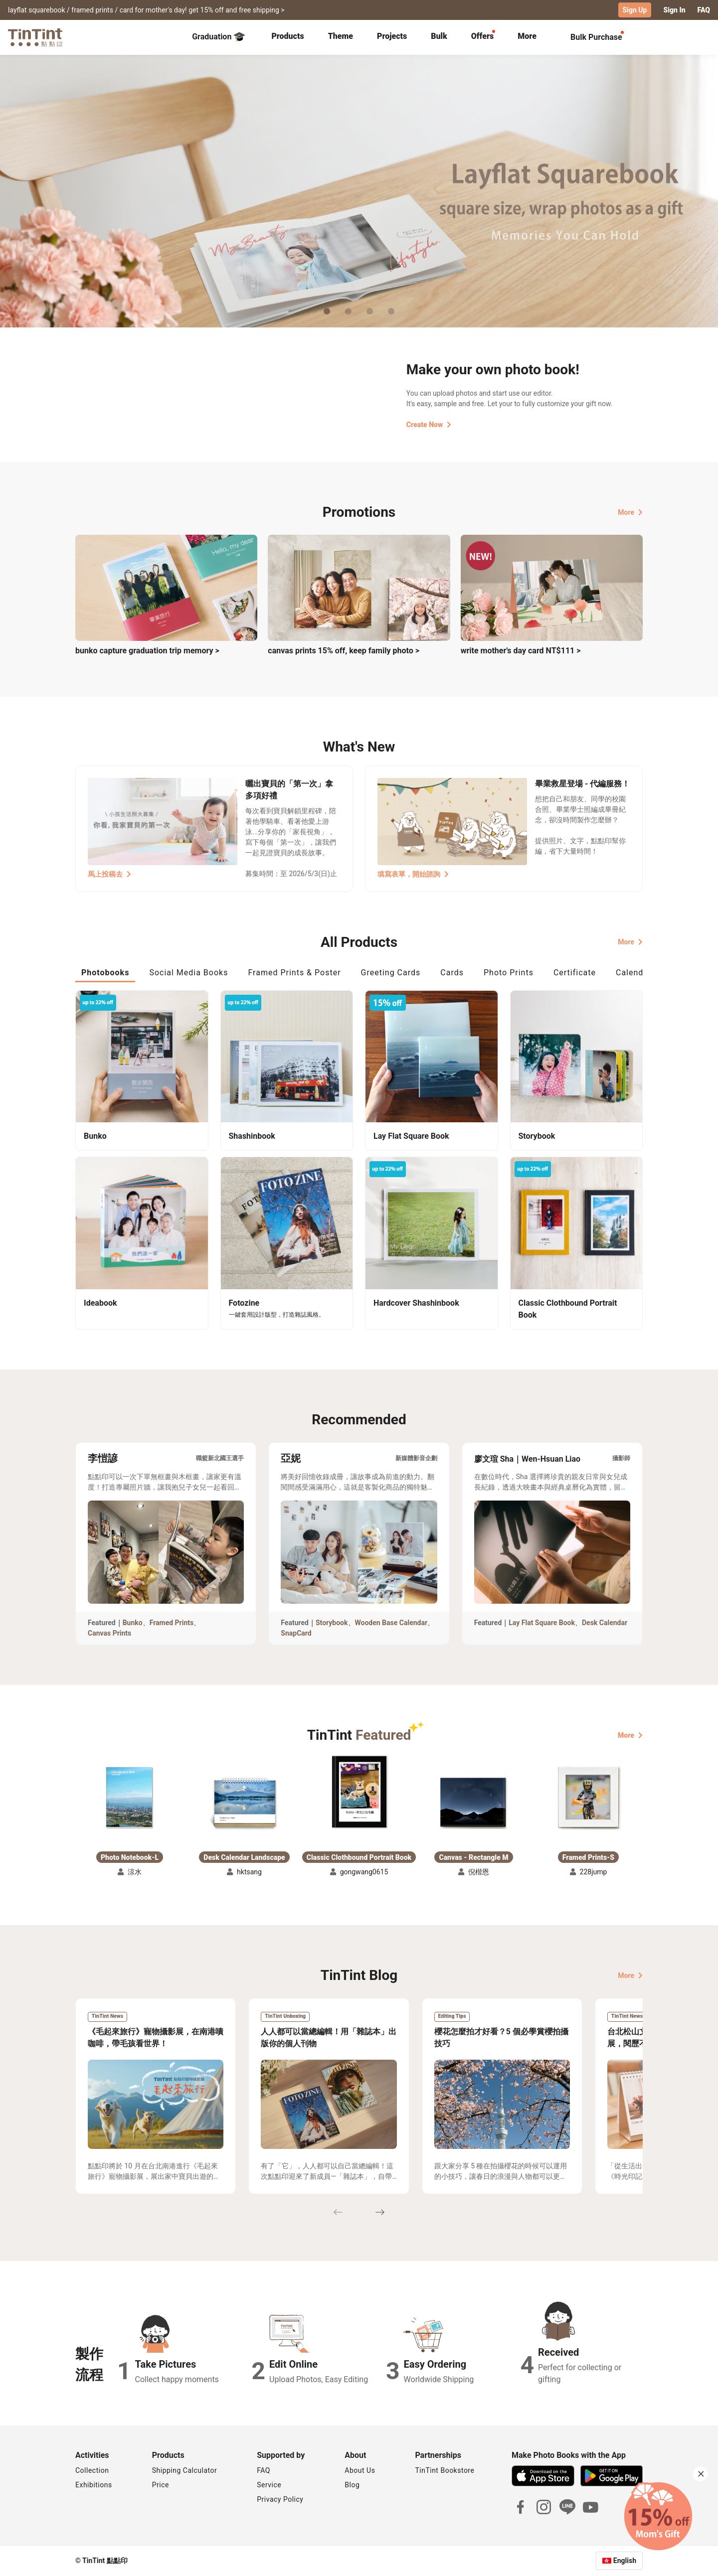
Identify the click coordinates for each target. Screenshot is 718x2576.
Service (269, 2485)
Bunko (133, 1623)
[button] (129, 1796)
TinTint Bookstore (444, 2470)
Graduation (218, 37)
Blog (352, 2485)
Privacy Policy (280, 2499)
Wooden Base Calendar (391, 1623)
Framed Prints (172, 1623)
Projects (392, 36)
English (624, 2561)
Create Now (428, 425)
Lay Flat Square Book (542, 1623)
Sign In (674, 10)
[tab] (287, 37)
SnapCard (296, 1633)
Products (287, 36)
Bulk (439, 36)
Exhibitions (93, 2485)
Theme (340, 36)
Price (160, 2485)
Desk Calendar (604, 1623)
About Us (360, 2470)
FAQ (704, 10)
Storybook (332, 1623)
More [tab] (527, 36)
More (630, 512)
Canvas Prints (109, 1633)
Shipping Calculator (184, 2470)
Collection (92, 2470)
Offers (482, 36)
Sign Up (635, 10)
